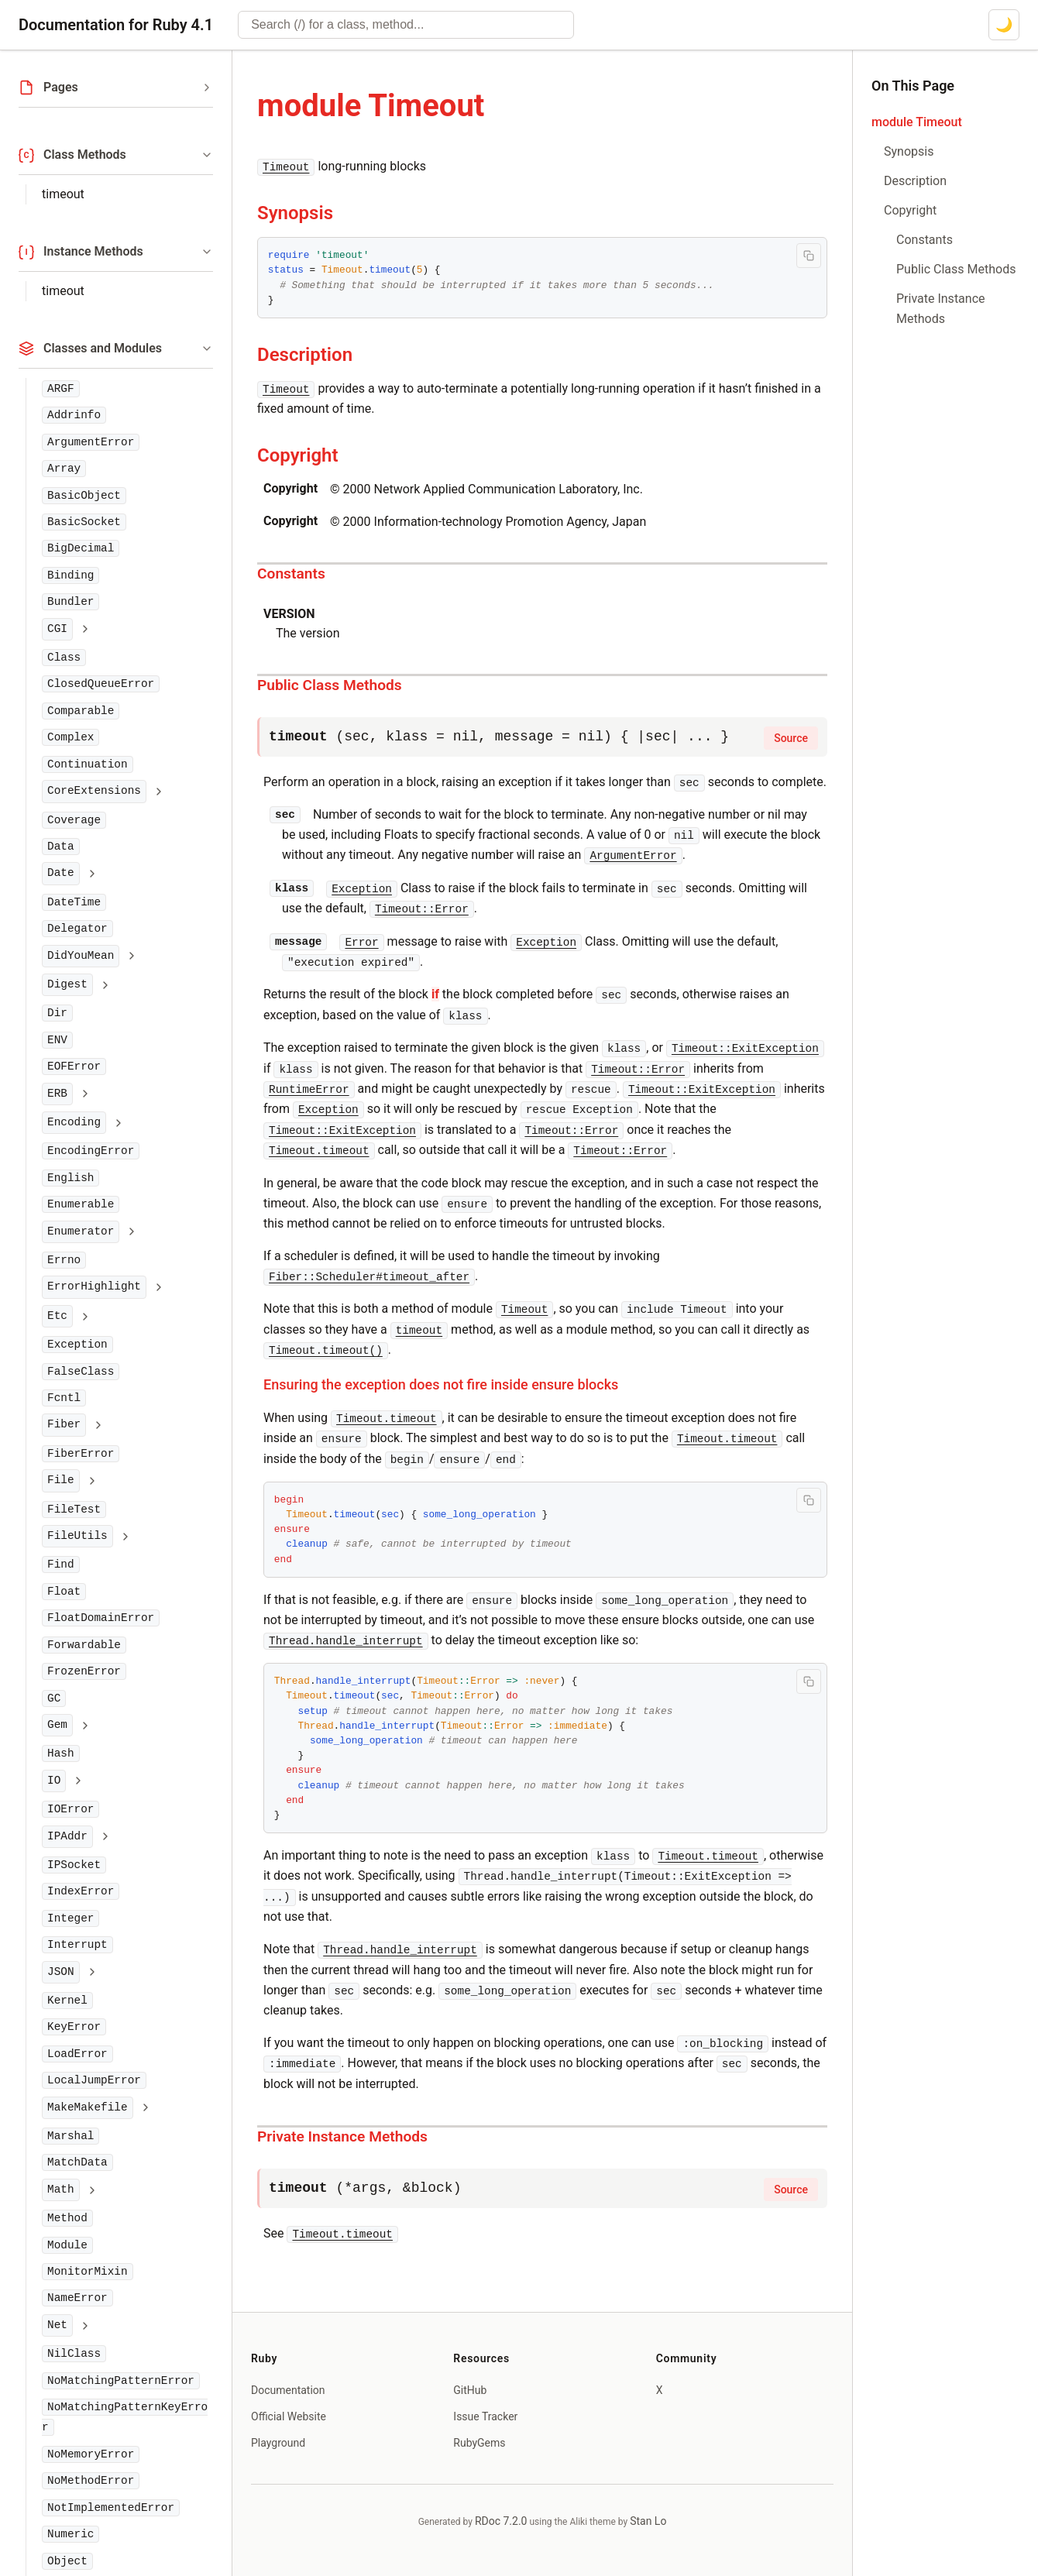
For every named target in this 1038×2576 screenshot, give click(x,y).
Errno (64, 1260)
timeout (63, 194)
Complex (70, 737)
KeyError (74, 2027)
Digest (67, 984)
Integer (70, 1918)
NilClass (74, 2354)
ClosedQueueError (100, 684)
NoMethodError (90, 2481)
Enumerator (80, 1231)
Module (67, 2245)
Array (64, 468)
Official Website (288, 2416)
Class (64, 657)
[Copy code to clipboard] (808, 255)
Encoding (74, 1122)
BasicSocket (84, 522)
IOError (70, 1809)
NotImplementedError (110, 2508)
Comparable (80, 711)
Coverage (74, 820)
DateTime (74, 902)
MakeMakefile (87, 2107)
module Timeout (916, 122)
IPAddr (67, 1836)
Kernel (67, 2000)
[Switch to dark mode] (1003, 24)
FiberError (80, 1454)
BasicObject (84, 495)
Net (57, 2325)
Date (60, 873)
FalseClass (80, 1371)
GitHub (469, 2390)
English (70, 1178)
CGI (57, 629)
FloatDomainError (100, 1618)
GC (53, 1698)
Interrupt (77, 1945)
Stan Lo (648, 2521)
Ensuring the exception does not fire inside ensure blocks (440, 1384)
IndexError (80, 1891)
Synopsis (295, 213)
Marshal (70, 2136)
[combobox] (406, 25)
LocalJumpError (94, 2080)
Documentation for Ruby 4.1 (116, 24)
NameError (77, 2298)
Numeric (70, 2534)
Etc (57, 1316)
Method (67, 2218)
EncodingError (90, 1151)
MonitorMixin (87, 2271)
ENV (57, 1040)
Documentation (288, 2390)
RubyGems (479, 2443)
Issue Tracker (485, 2416)
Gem (57, 1725)
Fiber (64, 1424)
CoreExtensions (94, 791)
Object (67, 2561)
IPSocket (74, 1865)
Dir (57, 1013)
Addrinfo (74, 415)
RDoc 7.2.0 (501, 2521)
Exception (77, 1344)
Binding (70, 575)
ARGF (60, 389)
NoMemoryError (90, 2454)
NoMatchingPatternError (120, 2381)
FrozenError (84, 1671)
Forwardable (84, 1645)
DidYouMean (80, 956)
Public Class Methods (329, 685)
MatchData (77, 2162)
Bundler (70, 602)
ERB (57, 1093)
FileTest (74, 1509)
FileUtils (77, 1536)
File (60, 1480)
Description (304, 355)
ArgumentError (90, 442)
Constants (291, 573)
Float (64, 1591)
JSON (60, 1972)
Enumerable (80, 1204)
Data (60, 846)
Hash (60, 1753)
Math (60, 2189)
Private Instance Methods (342, 2136)
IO (53, 1780)
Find (60, 1564)
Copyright (298, 455)
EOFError (74, 1066)
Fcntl (64, 1398)
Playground (278, 2443)
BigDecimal (80, 548)
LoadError (77, 2054)
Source (791, 738)
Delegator (77, 928)
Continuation (87, 764)
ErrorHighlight (94, 1286)
